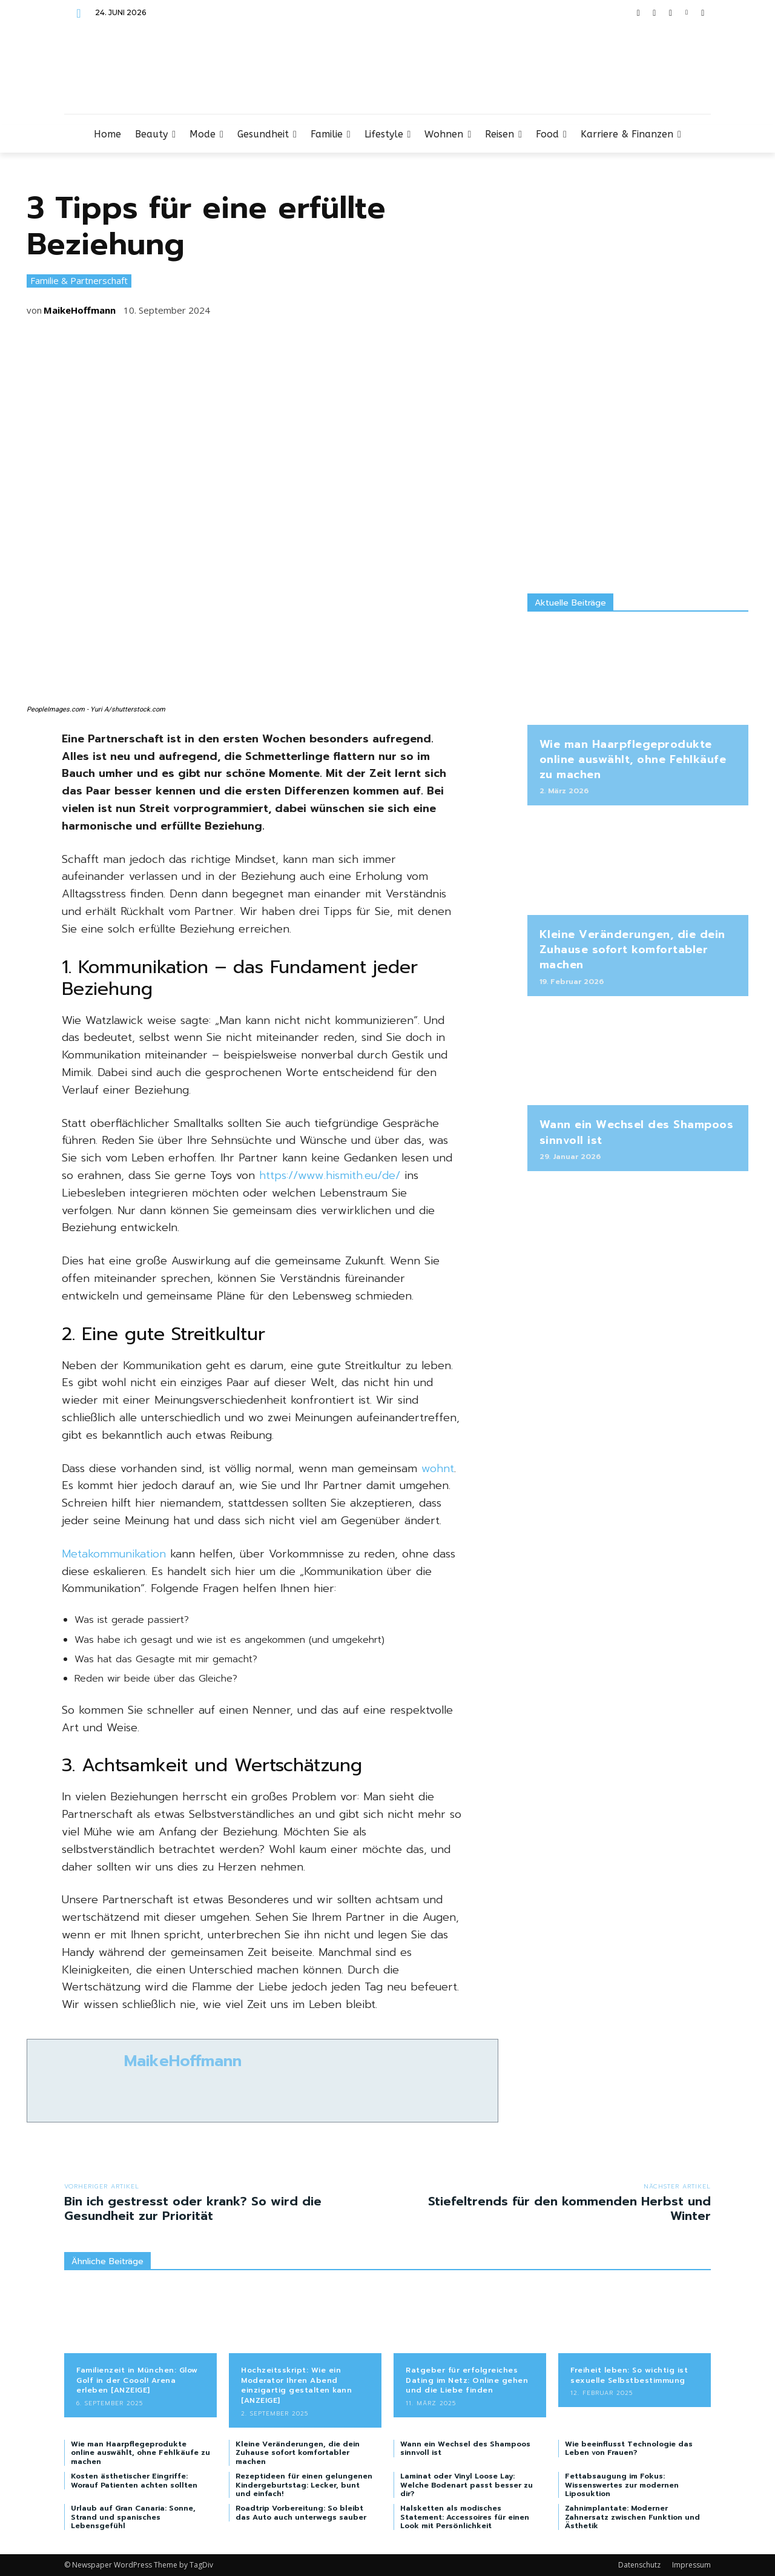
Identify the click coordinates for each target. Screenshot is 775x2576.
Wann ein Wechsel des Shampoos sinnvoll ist (636, 1132)
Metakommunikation (114, 1553)
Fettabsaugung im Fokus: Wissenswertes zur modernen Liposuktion (622, 2485)
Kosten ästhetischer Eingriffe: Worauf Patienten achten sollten (134, 2480)
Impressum (691, 2565)
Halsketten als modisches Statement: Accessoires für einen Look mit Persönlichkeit (464, 2517)
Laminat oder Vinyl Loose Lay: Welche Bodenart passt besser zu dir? (466, 2485)
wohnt (437, 1468)
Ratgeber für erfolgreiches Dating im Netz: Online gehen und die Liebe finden (467, 2380)
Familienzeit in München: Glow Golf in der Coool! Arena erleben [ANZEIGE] (137, 2380)
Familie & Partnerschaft (79, 281)
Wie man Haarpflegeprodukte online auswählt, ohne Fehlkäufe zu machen (633, 759)
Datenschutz (639, 2565)
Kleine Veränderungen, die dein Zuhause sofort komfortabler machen (632, 949)
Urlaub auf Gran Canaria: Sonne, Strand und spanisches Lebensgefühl (133, 2517)
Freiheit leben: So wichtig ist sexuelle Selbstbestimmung (629, 2375)
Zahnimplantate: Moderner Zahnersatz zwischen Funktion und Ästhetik (632, 2517)
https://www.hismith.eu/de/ (329, 1175)
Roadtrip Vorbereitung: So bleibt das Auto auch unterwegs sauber (301, 2512)
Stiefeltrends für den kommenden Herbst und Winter (569, 2208)
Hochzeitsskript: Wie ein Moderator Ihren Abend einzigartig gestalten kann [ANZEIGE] (296, 2385)
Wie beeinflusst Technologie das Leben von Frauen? (629, 2448)
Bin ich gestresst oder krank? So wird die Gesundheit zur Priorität (193, 2208)
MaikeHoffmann (80, 310)
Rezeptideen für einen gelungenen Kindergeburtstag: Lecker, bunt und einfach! (304, 2485)
